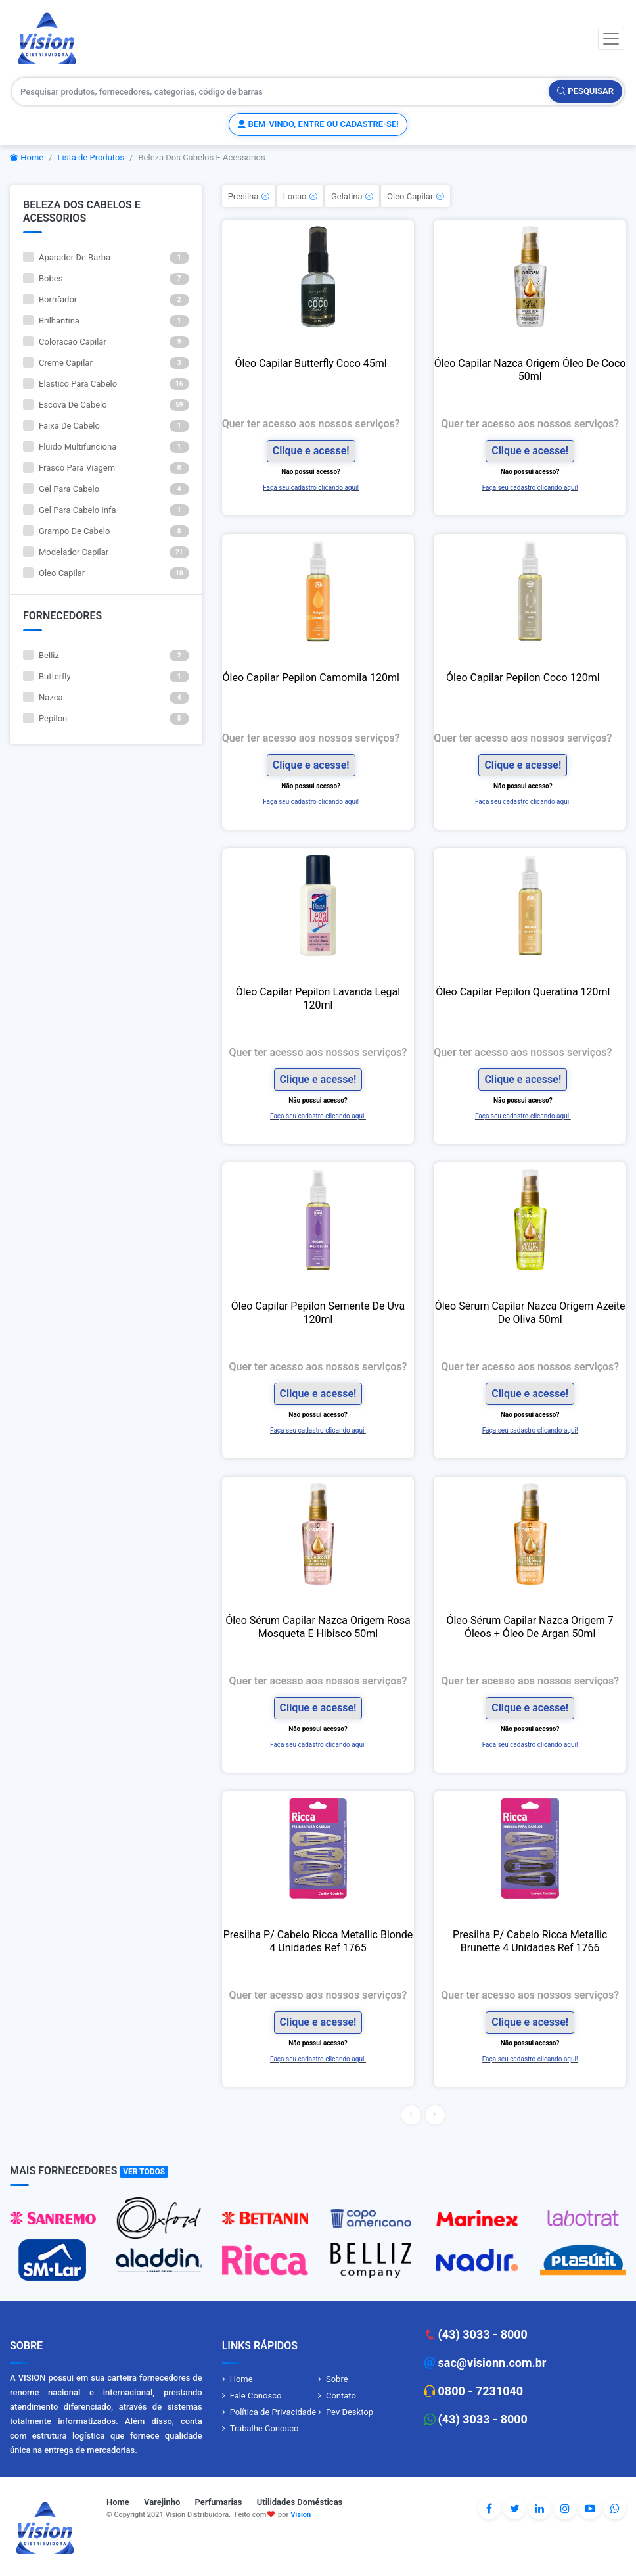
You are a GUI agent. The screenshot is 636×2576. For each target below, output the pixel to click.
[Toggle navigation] (611, 39)
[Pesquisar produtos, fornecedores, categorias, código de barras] (280, 91)
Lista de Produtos (91, 157)
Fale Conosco (256, 2395)
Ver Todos (144, 2171)
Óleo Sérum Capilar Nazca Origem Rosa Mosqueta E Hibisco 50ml (317, 1627)
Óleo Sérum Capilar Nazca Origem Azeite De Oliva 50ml (530, 1312)
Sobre (337, 2379)
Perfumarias (218, 2502)
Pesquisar (585, 91)
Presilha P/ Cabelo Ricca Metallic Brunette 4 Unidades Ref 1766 (530, 1941)
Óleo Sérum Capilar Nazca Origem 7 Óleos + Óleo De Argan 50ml (529, 1627)
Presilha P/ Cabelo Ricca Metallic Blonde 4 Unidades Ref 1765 (318, 1941)
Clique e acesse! (311, 450)
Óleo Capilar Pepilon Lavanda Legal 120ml (318, 998)
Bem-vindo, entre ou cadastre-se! (317, 124)
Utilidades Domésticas (300, 2502)
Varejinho (162, 2502)
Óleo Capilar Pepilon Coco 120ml (523, 677)
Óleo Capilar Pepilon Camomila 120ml (311, 677)
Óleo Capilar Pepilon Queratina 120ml (523, 992)
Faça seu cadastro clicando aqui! (311, 487)
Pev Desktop (349, 2412)
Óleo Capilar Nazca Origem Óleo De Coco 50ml (530, 370)
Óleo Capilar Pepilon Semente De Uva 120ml (318, 1312)
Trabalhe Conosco (264, 2428)
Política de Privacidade (273, 2412)
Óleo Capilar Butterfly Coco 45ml (311, 363)
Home (26, 157)
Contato (341, 2395)
